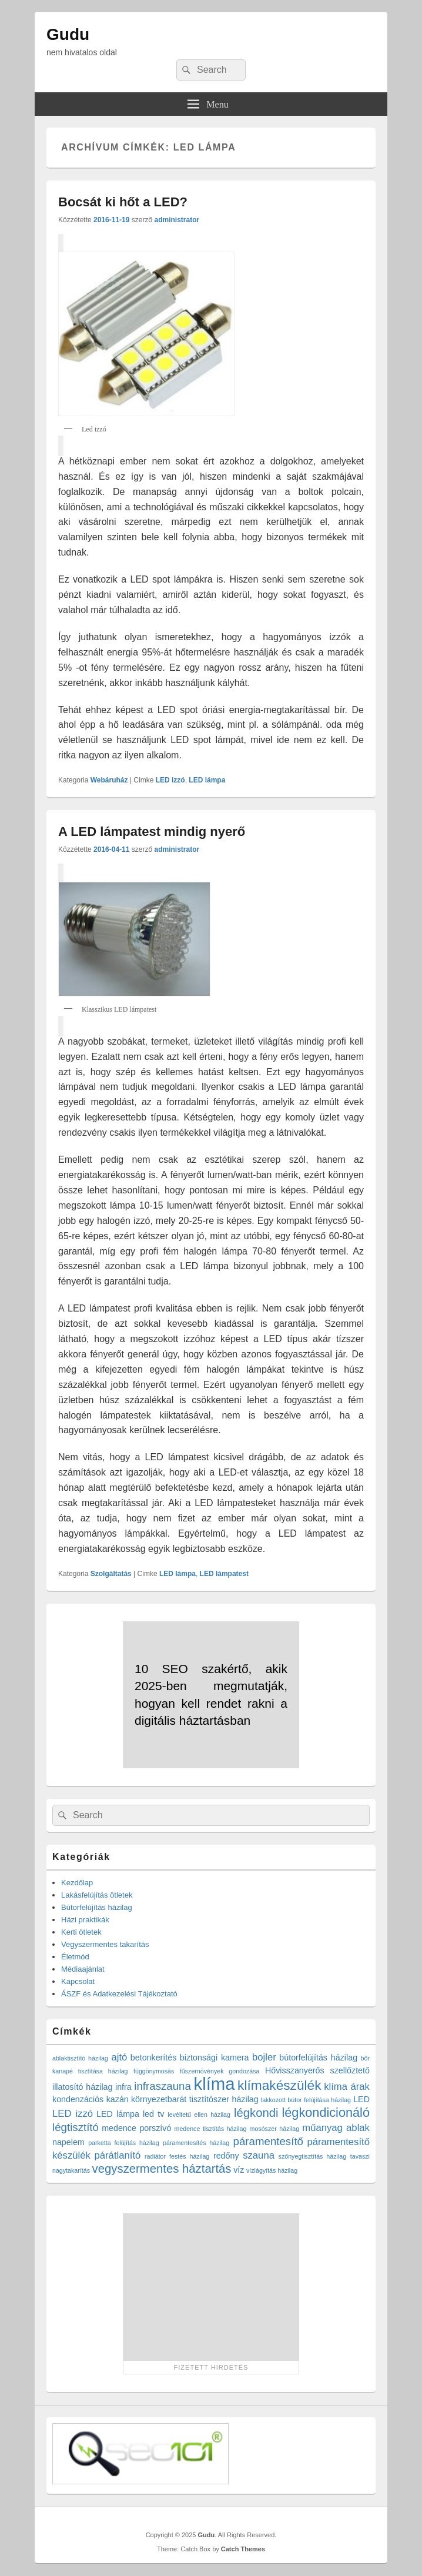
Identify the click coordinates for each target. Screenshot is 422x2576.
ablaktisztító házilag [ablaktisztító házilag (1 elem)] (80, 2058)
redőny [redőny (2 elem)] (226, 2155)
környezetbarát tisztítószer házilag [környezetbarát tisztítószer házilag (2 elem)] (195, 2099)
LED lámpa (207, 780)
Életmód (75, 1956)
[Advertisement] (211, 2286)
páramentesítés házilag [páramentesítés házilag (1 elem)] (196, 2142)
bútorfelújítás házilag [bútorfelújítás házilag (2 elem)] (318, 2057)
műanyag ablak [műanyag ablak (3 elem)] (336, 2127)
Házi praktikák (85, 1919)
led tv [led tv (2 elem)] (153, 2114)
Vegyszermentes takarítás (105, 1944)
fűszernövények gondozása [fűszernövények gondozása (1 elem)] (220, 2071)
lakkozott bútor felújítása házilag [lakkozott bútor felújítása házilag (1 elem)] (306, 2099)
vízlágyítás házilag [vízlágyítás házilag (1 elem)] (271, 2170)
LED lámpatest (224, 1574)
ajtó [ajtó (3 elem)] (119, 2057)
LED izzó (170, 780)
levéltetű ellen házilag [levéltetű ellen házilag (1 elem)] (199, 2114)
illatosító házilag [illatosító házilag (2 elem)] (82, 2087)
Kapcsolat (78, 1981)
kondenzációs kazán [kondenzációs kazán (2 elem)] (90, 2099)
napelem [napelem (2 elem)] (68, 2142)
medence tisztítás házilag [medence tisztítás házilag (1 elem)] (211, 2128)
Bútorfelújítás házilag (96, 1907)
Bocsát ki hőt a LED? (122, 202)
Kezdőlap (77, 1882)
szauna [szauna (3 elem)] (258, 2155)
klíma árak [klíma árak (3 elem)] (347, 2086)
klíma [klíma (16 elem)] (214, 2083)
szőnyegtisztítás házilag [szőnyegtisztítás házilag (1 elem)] (313, 2156)
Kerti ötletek (81, 1932)
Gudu (67, 34)
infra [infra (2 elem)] (123, 2087)
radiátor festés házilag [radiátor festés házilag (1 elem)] (177, 2156)
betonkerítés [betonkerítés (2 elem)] (153, 2057)
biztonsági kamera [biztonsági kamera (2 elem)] (214, 2057)
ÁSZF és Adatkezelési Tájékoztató (119, 1993)
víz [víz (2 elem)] (238, 2169)
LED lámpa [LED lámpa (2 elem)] (117, 2114)
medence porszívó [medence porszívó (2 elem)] (136, 2128)
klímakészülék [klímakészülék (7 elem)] (279, 2085)
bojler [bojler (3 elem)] (264, 2057)
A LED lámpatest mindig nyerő (151, 831)
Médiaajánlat (83, 1969)
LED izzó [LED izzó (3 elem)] (72, 2113)
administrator (176, 220)
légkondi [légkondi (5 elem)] (256, 2112)
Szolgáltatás (111, 1574)
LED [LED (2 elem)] (361, 2099)
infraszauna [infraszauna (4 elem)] (162, 2086)
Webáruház (109, 780)
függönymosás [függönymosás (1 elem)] (153, 2071)
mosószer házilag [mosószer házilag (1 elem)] (275, 2128)
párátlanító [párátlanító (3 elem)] (118, 2155)
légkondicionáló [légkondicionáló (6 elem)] (326, 2112)
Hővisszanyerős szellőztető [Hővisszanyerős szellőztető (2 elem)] (317, 2070)
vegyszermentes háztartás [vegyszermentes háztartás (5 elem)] (162, 2168)
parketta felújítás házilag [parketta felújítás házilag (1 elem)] (123, 2142)
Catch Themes (243, 2548)
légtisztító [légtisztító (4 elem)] (75, 2127)
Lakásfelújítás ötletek (96, 1895)
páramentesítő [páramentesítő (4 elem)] (268, 2141)
